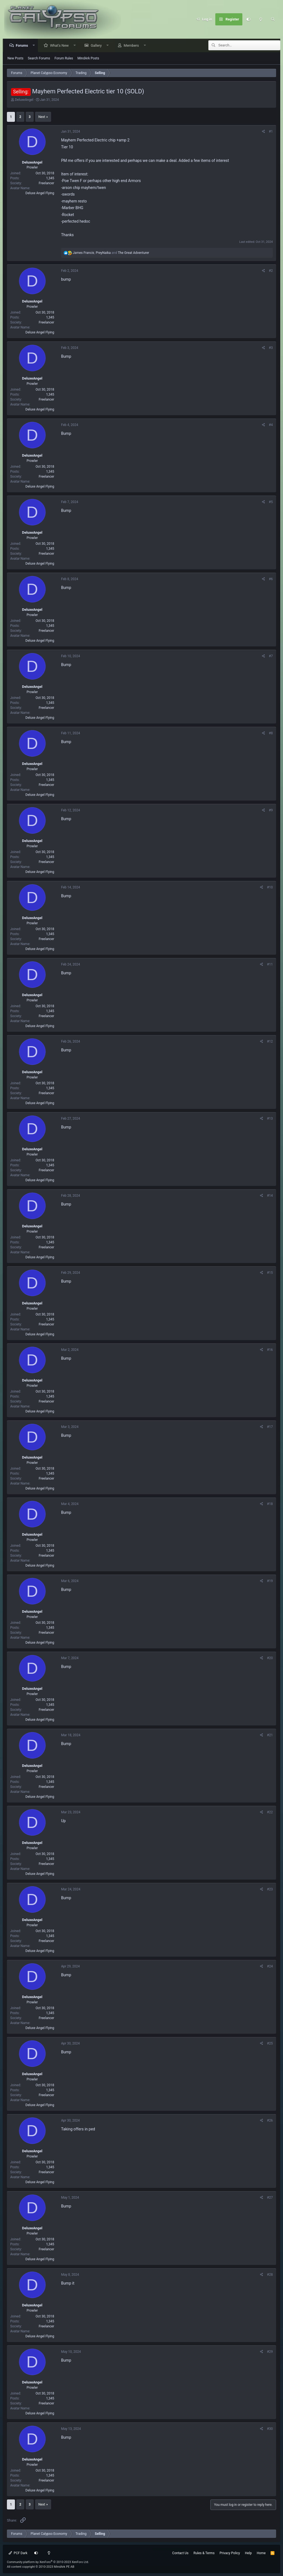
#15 (270, 1273)
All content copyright (40, 2567)
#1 (271, 132)
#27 (270, 2198)
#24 (270, 1967)
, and (111, 253)
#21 (270, 1735)
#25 (270, 2044)
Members (132, 46)
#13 (270, 1119)
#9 (271, 810)
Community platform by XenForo (48, 2562)
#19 (270, 1581)
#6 (271, 579)
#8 (271, 733)
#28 (270, 2275)
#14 (270, 1196)
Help (248, 2553)
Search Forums (39, 58)
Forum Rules (63, 58)
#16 (270, 1350)
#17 (270, 1427)
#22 (270, 1812)
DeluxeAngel (24, 100)
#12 (270, 1042)
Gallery (97, 46)
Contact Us (180, 2553)
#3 (271, 348)
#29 (270, 2352)
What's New (60, 46)
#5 (271, 502)
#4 (271, 425)
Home (261, 2553)
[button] (35, 45)
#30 (270, 2429)
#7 (271, 656)
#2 (271, 271)
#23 (270, 1889)
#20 (270, 1658)
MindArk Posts (88, 58)
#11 (270, 965)
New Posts (15, 58)
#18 (270, 1504)
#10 (270, 888)
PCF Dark (18, 2553)
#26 (270, 2121)
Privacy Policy (229, 2553)
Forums (23, 46)
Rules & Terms (203, 2553)
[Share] (263, 131)
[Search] (273, 19)
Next (41, 117)
